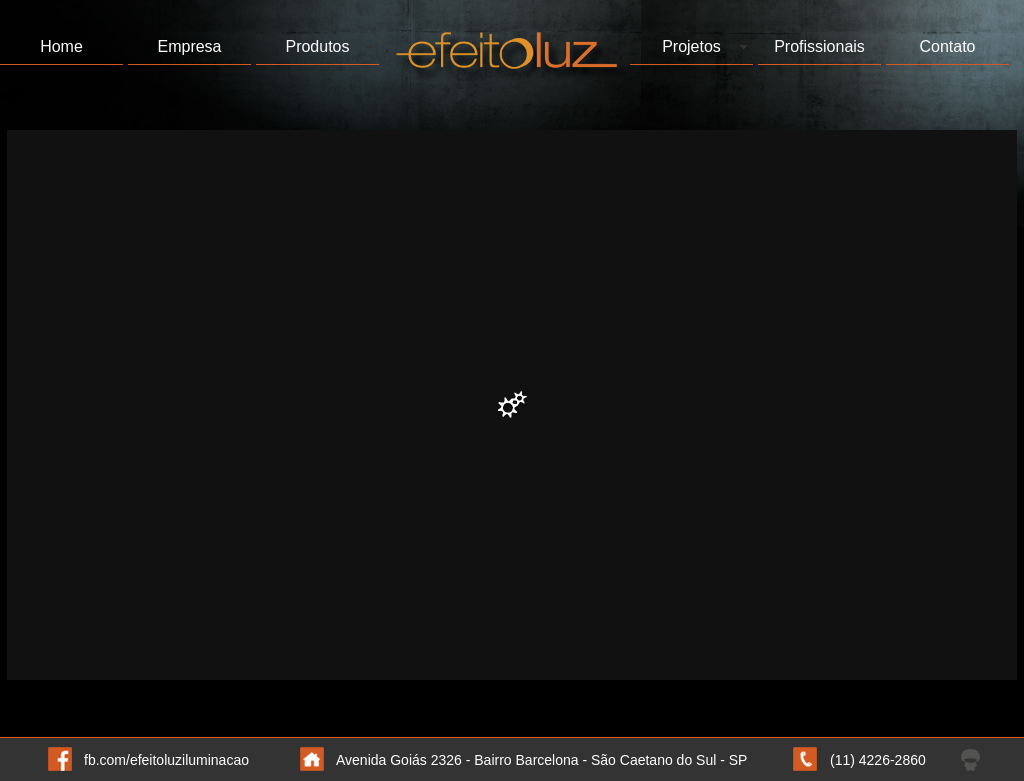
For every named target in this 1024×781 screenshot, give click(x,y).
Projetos (691, 46)
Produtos (317, 46)
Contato (947, 46)
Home (61, 46)
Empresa (189, 46)
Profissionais (819, 46)
